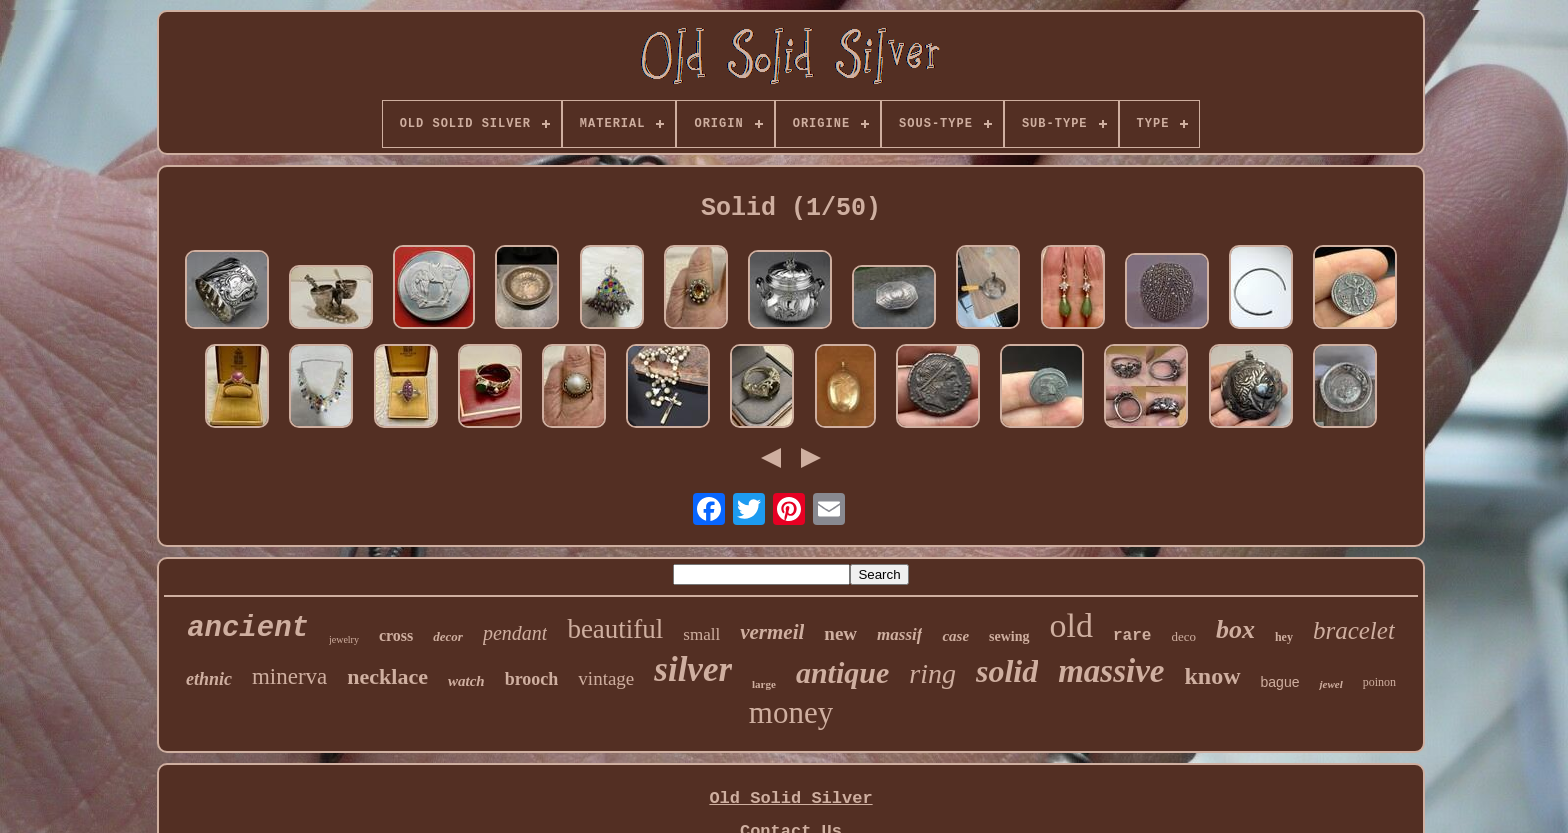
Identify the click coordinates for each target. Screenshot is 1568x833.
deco (1183, 636)
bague (1280, 682)
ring (932, 673)
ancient (248, 628)
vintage (606, 678)
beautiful (615, 629)
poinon (1379, 682)
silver (693, 669)
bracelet (1354, 630)
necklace (387, 676)
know (1213, 676)
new (840, 633)
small (701, 634)
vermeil (772, 632)
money (791, 712)
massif (899, 634)
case (955, 636)
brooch (532, 679)
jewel (1330, 684)
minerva (289, 676)
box (1235, 629)
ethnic (209, 679)
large (764, 684)
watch (466, 681)
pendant (515, 633)
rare (1132, 636)
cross (396, 635)
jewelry (344, 639)
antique (842, 672)
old (1071, 625)
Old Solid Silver (790, 798)
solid (1007, 671)
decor (448, 636)
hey (1284, 637)
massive (1111, 671)
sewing (1009, 636)
